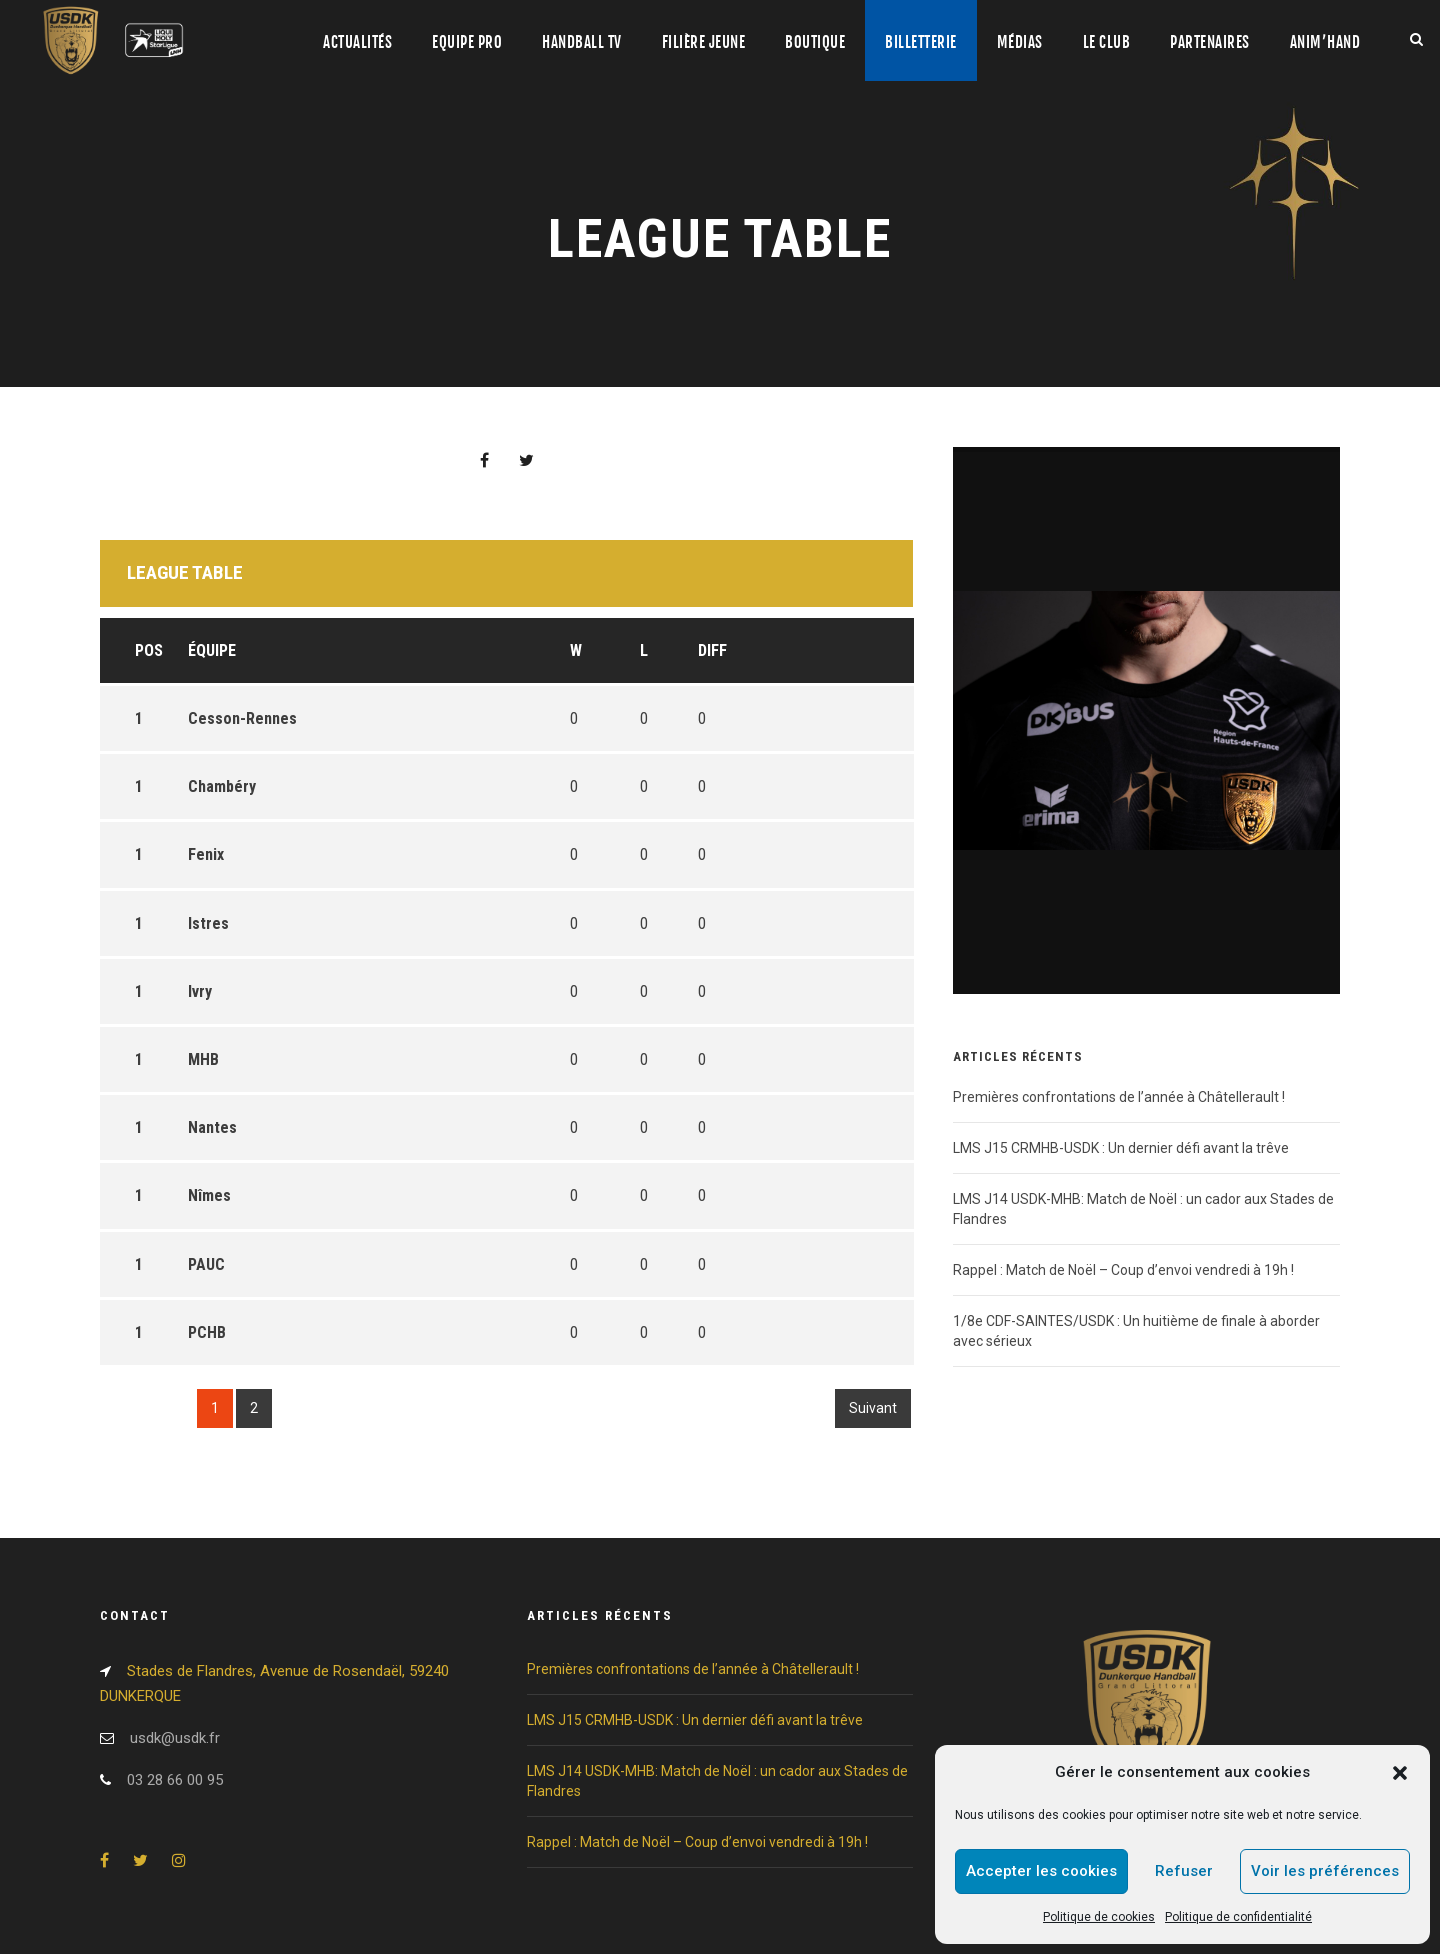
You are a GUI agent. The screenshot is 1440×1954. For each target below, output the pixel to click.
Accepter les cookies (1041, 1871)
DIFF (712, 650)
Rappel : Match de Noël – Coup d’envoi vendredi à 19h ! (1123, 1270)
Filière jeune (704, 42)
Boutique (815, 42)
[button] (1400, 1773)
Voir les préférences (1325, 1871)
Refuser (1184, 1871)
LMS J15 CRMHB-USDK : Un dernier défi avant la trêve (1121, 1148)
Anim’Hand (1325, 42)
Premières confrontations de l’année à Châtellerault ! (1119, 1097)
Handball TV (582, 42)
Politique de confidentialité (1238, 1917)
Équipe (212, 650)
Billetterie (921, 42)
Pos (149, 650)
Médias (1020, 42)
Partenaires (1210, 42)
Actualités (357, 42)
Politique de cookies (1099, 1917)
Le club (1107, 42)
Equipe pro (467, 42)
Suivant (873, 1408)
